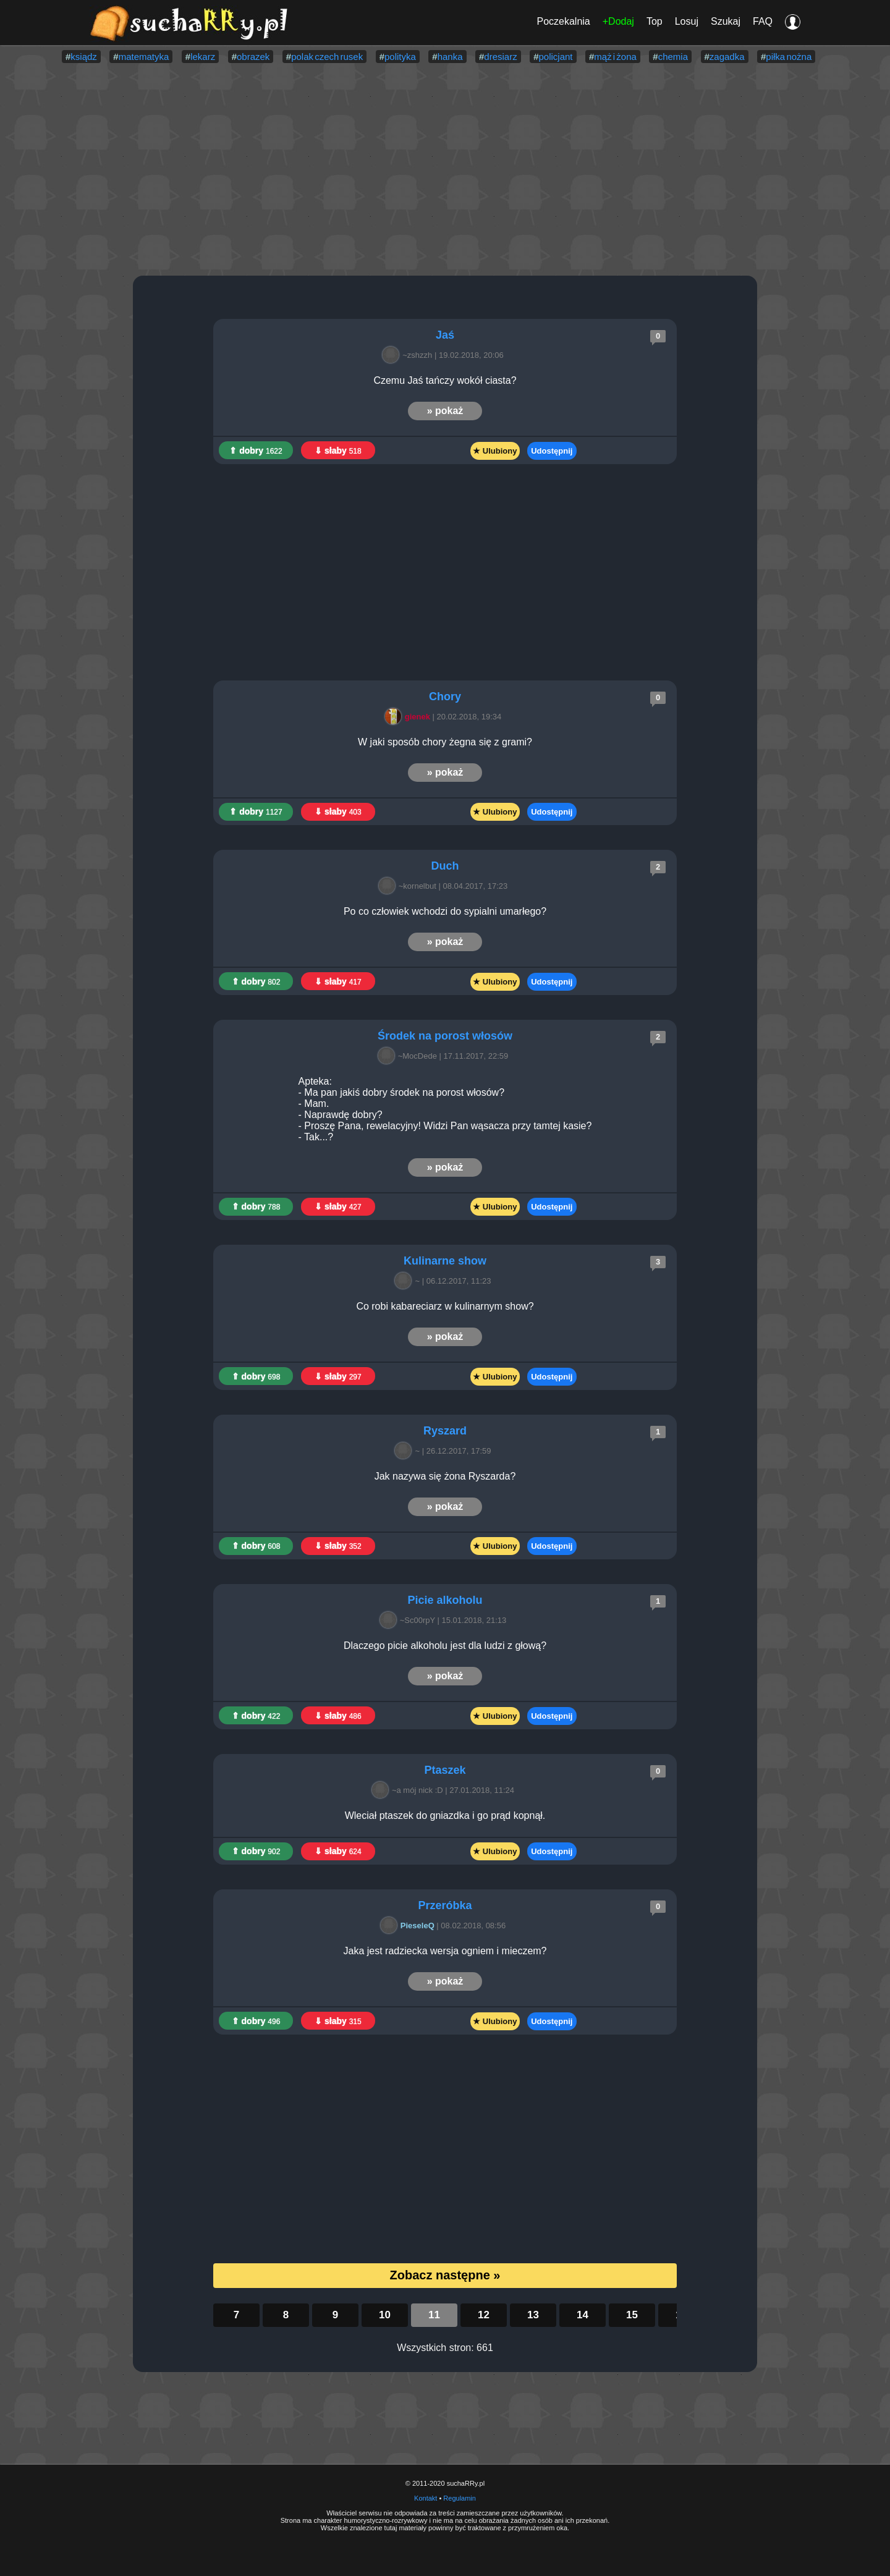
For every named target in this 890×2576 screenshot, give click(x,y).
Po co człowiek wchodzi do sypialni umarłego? (445, 911)
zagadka (727, 56)
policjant (556, 56)
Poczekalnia (563, 21)
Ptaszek (444, 1770)
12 (484, 2315)
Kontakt (425, 2498)
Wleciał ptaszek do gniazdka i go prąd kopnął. (445, 1815)
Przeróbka (445, 1905)
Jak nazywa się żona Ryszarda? (445, 1476)
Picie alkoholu (444, 1600)
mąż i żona (615, 56)
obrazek (253, 56)
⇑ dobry (255, 450)
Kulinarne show (445, 1261)
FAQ (763, 21)
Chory (445, 696)
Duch (445, 866)
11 (434, 2315)
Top (654, 21)
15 (632, 2315)
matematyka (144, 56)
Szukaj (725, 21)
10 (385, 2315)
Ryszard (445, 1431)
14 (582, 2315)
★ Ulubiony (495, 450)
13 (533, 2315)
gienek (409, 716)
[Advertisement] (445, 170)
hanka (450, 56)
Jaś (445, 335)
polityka (400, 56)
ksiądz (83, 56)
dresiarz (500, 56)
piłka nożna (789, 56)
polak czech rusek (327, 56)
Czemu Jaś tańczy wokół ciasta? (444, 380)
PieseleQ (409, 1925)
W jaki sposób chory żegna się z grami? (445, 742)
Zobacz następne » (445, 2275)
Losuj (686, 21)
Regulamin (459, 2498)
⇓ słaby (338, 450)
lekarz (202, 56)
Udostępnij (551, 450)
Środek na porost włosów (445, 1036)
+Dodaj (618, 21)
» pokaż (445, 410)
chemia (673, 56)
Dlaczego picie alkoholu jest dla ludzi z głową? (445, 1645)
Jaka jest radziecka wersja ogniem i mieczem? (444, 1951)
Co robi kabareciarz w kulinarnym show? (444, 1306)
